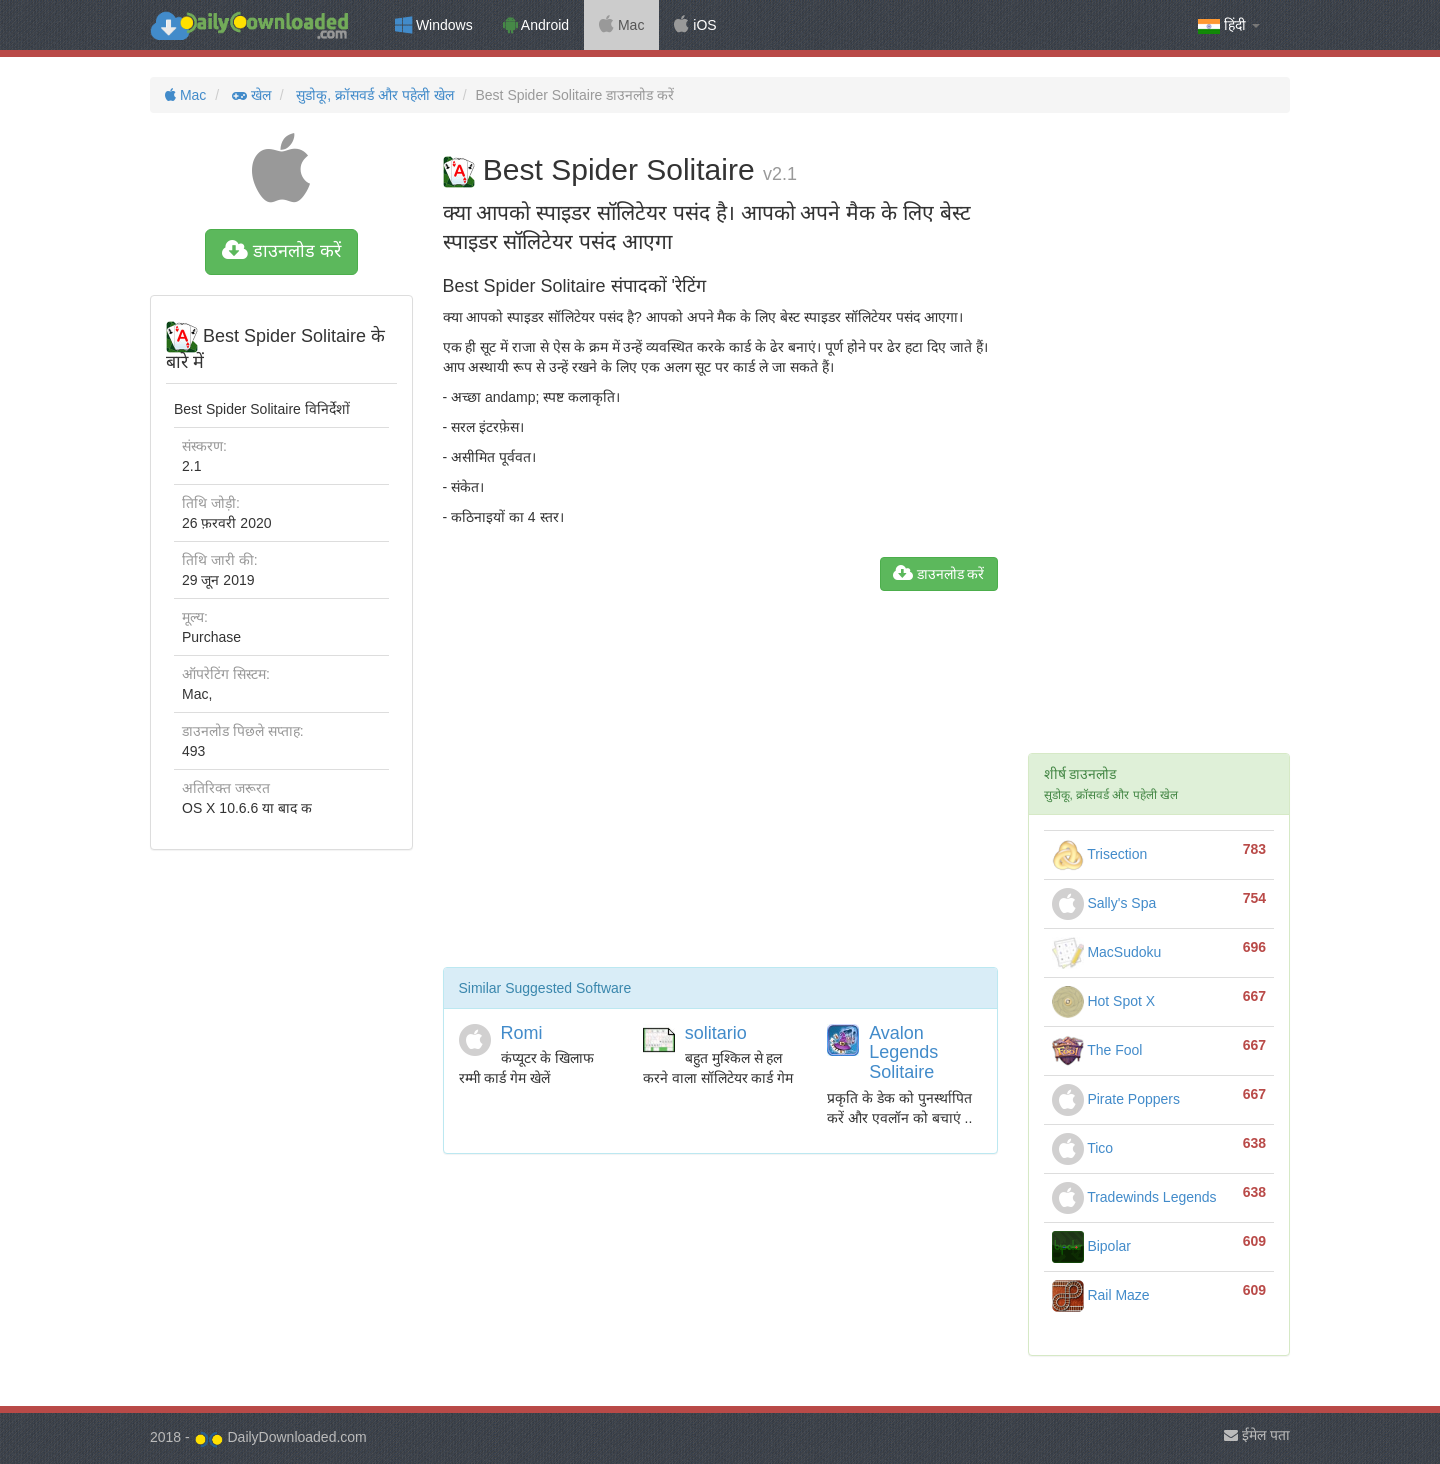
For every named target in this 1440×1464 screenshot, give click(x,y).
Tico (1083, 1148)
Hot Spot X (1104, 1001)
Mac (621, 25)
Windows (434, 25)
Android (536, 25)
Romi (522, 1033)
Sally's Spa (1104, 903)
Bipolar (1091, 1246)
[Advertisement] (720, 787)
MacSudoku (1107, 952)
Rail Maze (1101, 1295)
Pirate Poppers (1116, 1099)
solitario (716, 1033)
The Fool (1097, 1050)
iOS (695, 25)
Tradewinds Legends (1134, 1197)
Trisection (1100, 854)
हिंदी (1229, 25)
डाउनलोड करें (281, 251)
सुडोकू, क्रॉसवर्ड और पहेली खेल (372, 95)
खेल (249, 95)
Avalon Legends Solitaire (903, 1053)
